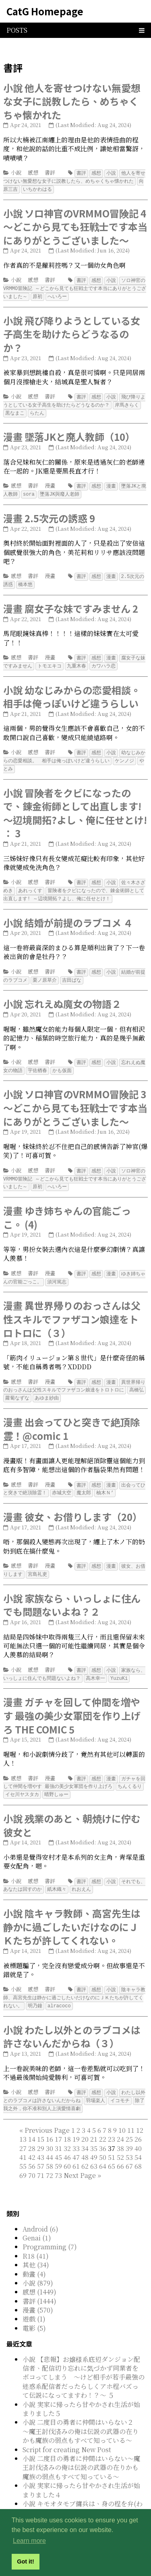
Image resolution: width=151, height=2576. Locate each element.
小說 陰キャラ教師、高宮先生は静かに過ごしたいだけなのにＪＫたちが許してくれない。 (72, 1908)
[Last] (99, 2155)
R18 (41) (36, 2235)
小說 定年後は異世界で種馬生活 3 (71, 2501)
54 (138, 2137)
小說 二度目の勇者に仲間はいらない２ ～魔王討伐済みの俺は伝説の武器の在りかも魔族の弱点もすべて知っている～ (81, 2411)
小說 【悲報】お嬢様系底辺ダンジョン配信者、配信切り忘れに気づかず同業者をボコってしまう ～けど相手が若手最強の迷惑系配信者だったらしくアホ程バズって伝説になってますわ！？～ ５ (84, 2357)
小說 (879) (38, 2262)
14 (31, 2118)
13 (23, 2118)
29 (40, 2128)
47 (76, 2137)
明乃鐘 (35, 1987)
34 (85, 2128)
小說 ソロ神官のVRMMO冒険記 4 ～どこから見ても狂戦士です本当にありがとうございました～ (75, 225)
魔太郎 (84, 1478)
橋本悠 (25, 579)
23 (111, 2118)
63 (93, 2145)
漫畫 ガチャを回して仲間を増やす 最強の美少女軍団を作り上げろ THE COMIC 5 (72, 1699)
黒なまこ (15, 409)
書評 (50, 172)
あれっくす (30, 882)
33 (76, 2128)
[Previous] (47, 2110)
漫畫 (50, 482)
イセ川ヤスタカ (22, 1777)
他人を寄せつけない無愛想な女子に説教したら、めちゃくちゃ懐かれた (74, 176)
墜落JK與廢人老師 (59, 489)
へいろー (57, 294)
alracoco (59, 1987)
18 (67, 2118)
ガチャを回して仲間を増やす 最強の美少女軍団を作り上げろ (74, 1766)
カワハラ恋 (103, 660)
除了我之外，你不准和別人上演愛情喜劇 (74, 2084)
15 (40, 2118)
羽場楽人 (95, 2080)
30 (49, 2128)
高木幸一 (95, 1662)
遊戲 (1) (34, 2298)
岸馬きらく (127, 401)
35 (93, 2128)
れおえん (81, 1871)
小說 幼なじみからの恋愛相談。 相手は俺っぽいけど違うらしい (76, 691)
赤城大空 (61, 1478)
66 (120, 2145)
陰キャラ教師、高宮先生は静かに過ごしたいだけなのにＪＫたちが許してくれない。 (74, 1979)
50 (102, 2137)
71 (40, 2155)
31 (58, 2128)
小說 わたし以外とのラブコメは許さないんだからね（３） (72, 2018)
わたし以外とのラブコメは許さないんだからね (74, 2077)
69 (23, 2155)
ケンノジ (124, 754)
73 (58, 2155)
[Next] (80, 2155)
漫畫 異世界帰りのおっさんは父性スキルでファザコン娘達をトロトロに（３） (72, 1306)
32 (67, 2128)
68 (138, 2145)
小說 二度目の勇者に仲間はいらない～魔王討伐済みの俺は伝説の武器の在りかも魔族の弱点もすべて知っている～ (81, 2447)
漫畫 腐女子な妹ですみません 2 (70, 603)
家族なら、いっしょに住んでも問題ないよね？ (74, 1659)
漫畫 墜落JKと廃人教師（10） (69, 433)
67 (129, 2145)
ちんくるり (130, 1770)
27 (23, 2128)
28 (31, 2128)
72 (49, 2155)
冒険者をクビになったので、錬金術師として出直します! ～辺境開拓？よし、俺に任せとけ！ (73, 886)
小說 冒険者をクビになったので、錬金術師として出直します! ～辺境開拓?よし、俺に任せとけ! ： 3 (75, 805)
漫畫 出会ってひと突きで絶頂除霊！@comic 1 (71, 1415)
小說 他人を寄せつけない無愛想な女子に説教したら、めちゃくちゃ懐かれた (72, 101)
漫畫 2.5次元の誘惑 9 (49, 514)
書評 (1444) (39, 2281)
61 (76, 2145)
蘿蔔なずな (17, 1384)
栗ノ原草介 (45, 971)
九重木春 (76, 660)
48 (85, 2137)
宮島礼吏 (37, 1559)
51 (111, 2137)
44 (49, 2137)
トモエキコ (49, 660)
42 (31, 2137)
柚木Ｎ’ (105, 1478)
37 (80, 2141)
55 (23, 2145)
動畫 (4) (34, 2254)
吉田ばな (71, 971)
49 (93, 2137)
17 (58, 2118)
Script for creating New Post (67, 2429)
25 (129, 2118)
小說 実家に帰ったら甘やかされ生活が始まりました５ (81, 2389)
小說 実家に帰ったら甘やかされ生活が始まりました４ (81, 2470)
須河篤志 (56, 1269)
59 (58, 2145)
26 (138, 2118)
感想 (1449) (39, 2271)
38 (120, 2128)
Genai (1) (37, 2217)
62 (85, 2145)
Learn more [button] (29, 2540)
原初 (37, 294)
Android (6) (40, 2208)
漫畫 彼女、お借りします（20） (72, 1503)
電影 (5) (34, 2308)
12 (139, 2110)
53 (129, 2137)
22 (102, 2118)
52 (120, 2137)
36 (102, 2128)
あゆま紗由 (47, 1384)
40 (138, 2128)
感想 (33, 172)
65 (111, 2145)
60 (67, 2145)
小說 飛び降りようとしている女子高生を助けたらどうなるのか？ (71, 331)
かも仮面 (62, 1060)
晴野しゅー (56, 1777)
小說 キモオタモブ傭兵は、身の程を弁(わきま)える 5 (83, 2488)
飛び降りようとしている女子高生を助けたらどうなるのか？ (74, 398)
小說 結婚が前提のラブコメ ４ (68, 914)
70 (31, 2155)
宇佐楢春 (37, 1060)
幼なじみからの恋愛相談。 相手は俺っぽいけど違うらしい (74, 750)
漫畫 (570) (38, 2289)
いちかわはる (37, 188)
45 (58, 2137)
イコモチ (120, 2080)
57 (40, 2145)
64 (102, 2145)
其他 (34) (36, 2244)
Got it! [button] (25, 2561)
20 (85, 2118)
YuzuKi (119, 1662)
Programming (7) (50, 2226)
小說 (16, 172)
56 (31, 2145)
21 (93, 2118)
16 (49, 2118)
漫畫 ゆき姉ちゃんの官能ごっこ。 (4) (67, 1206)
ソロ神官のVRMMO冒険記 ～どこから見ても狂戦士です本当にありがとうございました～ (74, 286)
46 (67, 2137)
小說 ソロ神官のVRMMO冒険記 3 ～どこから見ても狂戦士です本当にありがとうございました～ (75, 1097)
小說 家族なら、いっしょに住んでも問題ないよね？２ (72, 1590)
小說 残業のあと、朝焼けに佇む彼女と (72, 1808)
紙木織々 (56, 1871)
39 (129, 2128)
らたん (37, 409)
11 (130, 2110)
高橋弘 (136, 1377)
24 (120, 2118)
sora (29, 489)
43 (40, 2137)
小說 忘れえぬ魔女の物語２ (62, 994)
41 (23, 2137)
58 (49, 2145)
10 (122, 2110)
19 (76, 2118)
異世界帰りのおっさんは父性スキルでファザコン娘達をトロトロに (74, 1373)
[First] (21, 2110)
